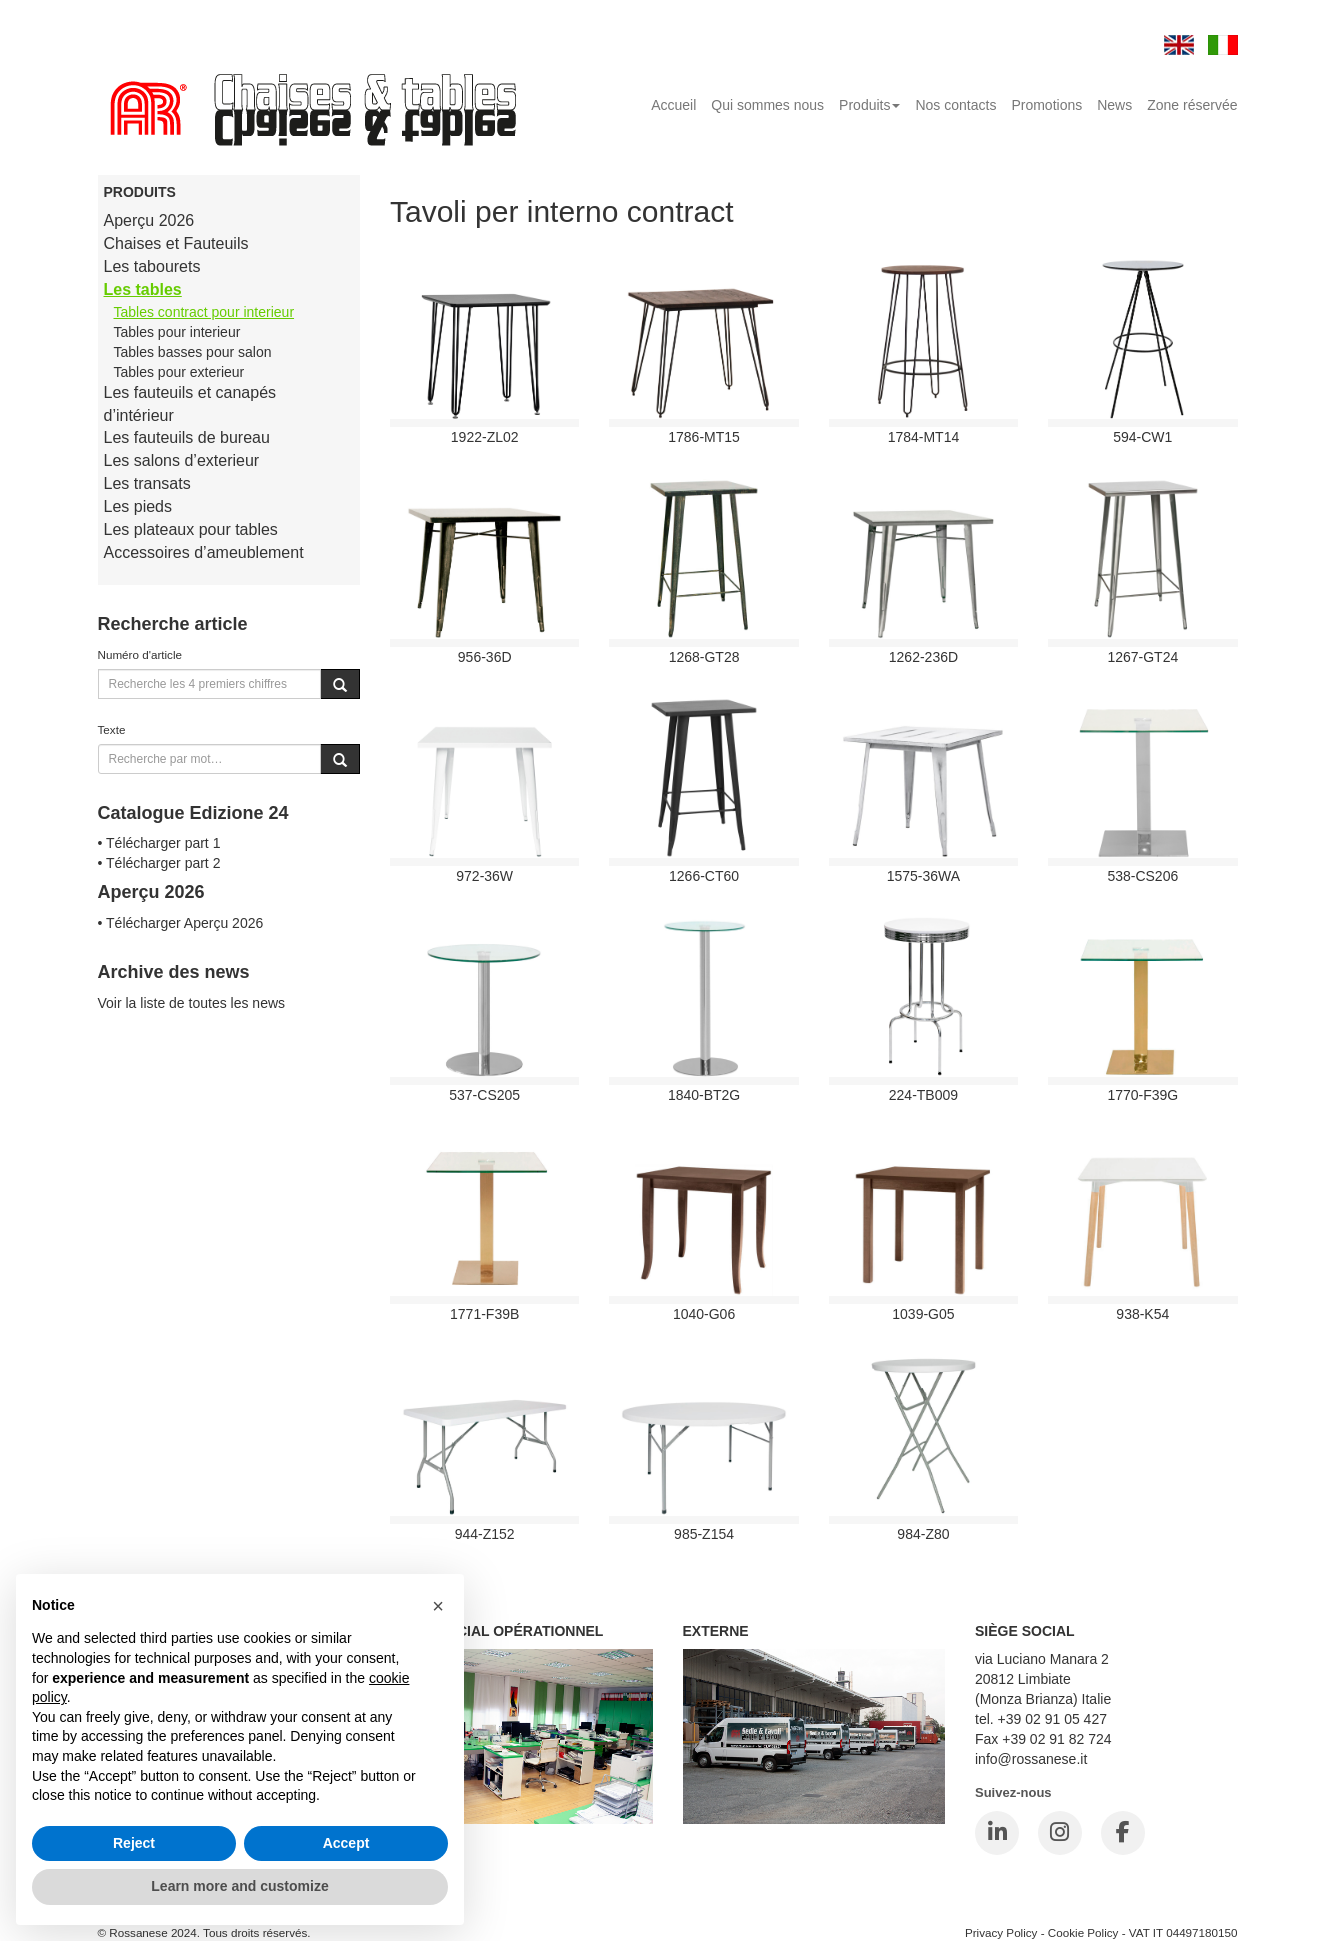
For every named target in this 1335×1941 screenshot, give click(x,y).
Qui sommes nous (767, 105)
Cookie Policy (1083, 1932)
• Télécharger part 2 (159, 863)
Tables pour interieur (177, 332)
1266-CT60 (704, 876)
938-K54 (1142, 1314)
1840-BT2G (704, 1095)
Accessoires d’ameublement (204, 552)
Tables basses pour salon (193, 352)
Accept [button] (346, 1843)
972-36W (484, 876)
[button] (438, 1606)
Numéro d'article (140, 654)
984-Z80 (923, 1534)
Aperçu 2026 (149, 220)
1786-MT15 (704, 437)
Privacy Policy (1001, 1932)
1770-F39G (1142, 1095)
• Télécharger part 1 (159, 843)
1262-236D (923, 657)
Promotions (1046, 105)
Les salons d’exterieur (182, 460)
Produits (869, 105)
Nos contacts (955, 105)
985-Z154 (704, 1534)
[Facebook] (1123, 1833)
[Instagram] (1060, 1833)
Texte (112, 729)
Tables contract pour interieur (204, 312)
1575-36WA (923, 876)
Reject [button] (134, 1843)
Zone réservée (1192, 105)
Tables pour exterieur (179, 372)
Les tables (143, 289)
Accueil (673, 105)
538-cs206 (1142, 876)
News (1114, 105)
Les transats (147, 483)
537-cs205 (484, 1095)
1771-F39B (484, 1314)
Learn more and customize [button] (239, 1886)
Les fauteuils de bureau (187, 437)
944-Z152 (485, 1534)
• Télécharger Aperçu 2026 (181, 923)
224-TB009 (923, 1095)
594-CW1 (1142, 437)
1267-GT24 (1142, 657)
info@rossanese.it (1031, 1759)
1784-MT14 (924, 437)
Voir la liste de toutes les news (192, 1003)
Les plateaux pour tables (191, 529)
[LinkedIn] (997, 1833)
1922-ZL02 (485, 437)
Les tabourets (152, 266)
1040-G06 (704, 1314)
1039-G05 (923, 1314)
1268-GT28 (704, 657)
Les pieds (138, 506)
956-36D (485, 657)
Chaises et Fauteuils (176, 243)
